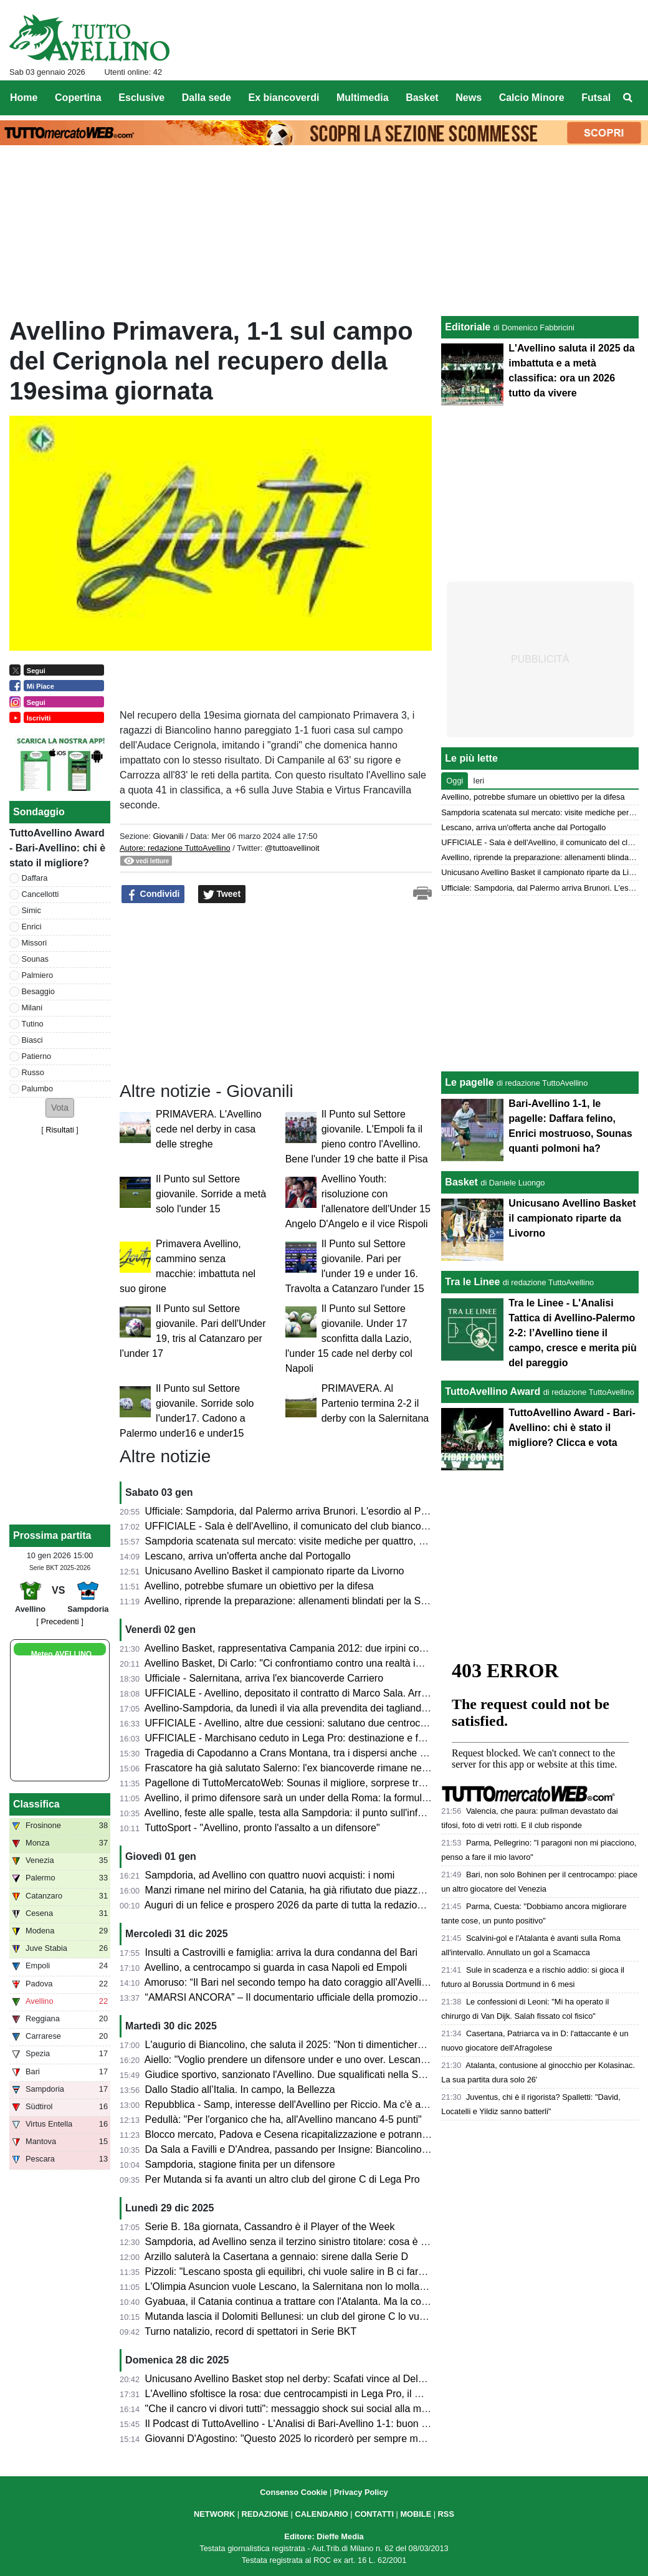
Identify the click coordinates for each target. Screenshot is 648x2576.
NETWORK (214, 2514)
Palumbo (38, 1088)
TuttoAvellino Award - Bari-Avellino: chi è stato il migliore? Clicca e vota (572, 1427)
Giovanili (168, 836)
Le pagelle (469, 1082)
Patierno (37, 1056)
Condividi (153, 894)
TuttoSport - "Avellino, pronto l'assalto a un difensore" (262, 1827)
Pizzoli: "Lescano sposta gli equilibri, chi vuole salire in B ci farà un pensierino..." (321, 2271)
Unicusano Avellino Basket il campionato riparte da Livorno (274, 1571)
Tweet (222, 894)
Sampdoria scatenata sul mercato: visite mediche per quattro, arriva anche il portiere (331, 1541)
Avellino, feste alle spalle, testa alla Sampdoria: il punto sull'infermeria (298, 1813)
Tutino (33, 1023)
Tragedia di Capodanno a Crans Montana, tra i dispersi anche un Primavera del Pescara (340, 1753)
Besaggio (38, 991)
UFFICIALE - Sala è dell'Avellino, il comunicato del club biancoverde (295, 1526)
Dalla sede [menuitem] (206, 97)
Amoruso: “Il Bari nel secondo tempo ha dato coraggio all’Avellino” (290, 1982)
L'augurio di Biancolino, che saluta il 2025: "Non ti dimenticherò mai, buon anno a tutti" (335, 2044)
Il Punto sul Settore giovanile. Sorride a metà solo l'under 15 (211, 1194)
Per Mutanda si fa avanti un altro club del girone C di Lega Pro (282, 2179)
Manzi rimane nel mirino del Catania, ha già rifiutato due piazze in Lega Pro (311, 1890)
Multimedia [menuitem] (362, 97)
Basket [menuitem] (422, 97)
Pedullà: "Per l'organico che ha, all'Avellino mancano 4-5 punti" (283, 2119)
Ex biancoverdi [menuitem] (284, 97)
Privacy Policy (361, 2492)
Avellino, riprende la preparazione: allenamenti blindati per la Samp (293, 1601)
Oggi (454, 780)
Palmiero (38, 975)
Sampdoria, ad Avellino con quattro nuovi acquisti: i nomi (270, 1875)
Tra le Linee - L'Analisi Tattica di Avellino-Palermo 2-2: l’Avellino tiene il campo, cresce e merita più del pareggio (572, 1333)
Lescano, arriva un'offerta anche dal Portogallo (248, 1556)
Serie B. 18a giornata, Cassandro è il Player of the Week (270, 2226)
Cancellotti (40, 894)
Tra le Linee (472, 1281)
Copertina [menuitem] (78, 97)
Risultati (59, 1129)
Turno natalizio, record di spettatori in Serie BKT (250, 2331)
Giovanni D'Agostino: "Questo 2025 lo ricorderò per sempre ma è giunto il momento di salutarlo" (356, 2438)
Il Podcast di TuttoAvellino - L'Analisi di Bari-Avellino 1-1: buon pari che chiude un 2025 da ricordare (364, 2423)
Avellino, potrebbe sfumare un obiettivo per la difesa (259, 1586)
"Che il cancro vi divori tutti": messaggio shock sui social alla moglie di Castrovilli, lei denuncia (351, 2408)
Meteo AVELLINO (61, 1654)
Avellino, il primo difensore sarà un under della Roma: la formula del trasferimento (325, 1798)
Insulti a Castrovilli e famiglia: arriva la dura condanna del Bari (281, 1952)
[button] (59, 1108)
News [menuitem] (468, 97)
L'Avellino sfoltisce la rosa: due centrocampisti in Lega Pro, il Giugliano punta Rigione (333, 2393)
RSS (446, 2514)
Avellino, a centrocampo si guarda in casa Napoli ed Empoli (276, 1967)
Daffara (35, 878)
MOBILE (415, 2514)
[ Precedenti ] (59, 1621)
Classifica (36, 1804)
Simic (31, 910)
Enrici (32, 926)
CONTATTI (374, 2514)
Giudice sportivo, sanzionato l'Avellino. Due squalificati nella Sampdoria (302, 2074)
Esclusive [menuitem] (141, 97)
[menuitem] (628, 98)
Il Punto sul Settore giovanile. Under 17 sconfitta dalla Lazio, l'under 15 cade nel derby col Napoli (348, 1338)
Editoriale (467, 327)
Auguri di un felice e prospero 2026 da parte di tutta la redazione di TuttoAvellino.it (326, 1905)
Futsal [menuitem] (596, 97)
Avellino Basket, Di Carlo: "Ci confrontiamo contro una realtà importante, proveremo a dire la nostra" (365, 1663)
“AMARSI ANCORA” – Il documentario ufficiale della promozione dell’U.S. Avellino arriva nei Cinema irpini (378, 1997)
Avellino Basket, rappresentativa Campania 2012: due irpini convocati (298, 1648)
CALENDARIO (321, 2514)
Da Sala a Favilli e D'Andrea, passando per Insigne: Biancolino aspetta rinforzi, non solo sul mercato (366, 2149)
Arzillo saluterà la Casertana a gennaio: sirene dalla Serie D (276, 2256)
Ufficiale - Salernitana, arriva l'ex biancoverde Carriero (264, 1678)
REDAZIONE (265, 2514)
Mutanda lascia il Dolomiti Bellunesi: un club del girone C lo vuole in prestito (312, 2316)
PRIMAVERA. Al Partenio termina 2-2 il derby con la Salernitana (375, 1403)
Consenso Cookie (293, 2492)
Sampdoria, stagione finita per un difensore (240, 2164)
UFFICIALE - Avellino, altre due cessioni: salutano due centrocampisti (298, 1723)
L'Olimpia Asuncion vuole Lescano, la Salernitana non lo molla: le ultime (303, 2286)
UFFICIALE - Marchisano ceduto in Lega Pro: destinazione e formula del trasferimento (335, 1738)
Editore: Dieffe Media (323, 2536)
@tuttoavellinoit (292, 848)
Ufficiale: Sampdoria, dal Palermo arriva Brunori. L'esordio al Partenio (298, 1511)
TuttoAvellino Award (492, 1391)
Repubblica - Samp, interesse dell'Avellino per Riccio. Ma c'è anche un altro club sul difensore (352, 2104)
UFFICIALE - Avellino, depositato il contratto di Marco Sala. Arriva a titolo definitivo (326, 1693)
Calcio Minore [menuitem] (532, 97)
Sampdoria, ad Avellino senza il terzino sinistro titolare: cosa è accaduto (303, 2241)
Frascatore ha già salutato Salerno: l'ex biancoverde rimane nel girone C (305, 1768)
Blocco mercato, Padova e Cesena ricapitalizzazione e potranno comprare (309, 2134)
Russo (33, 1072)
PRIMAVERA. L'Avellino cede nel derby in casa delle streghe (209, 1129)
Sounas (35, 959)
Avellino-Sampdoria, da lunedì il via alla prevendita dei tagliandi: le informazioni (319, 1708)
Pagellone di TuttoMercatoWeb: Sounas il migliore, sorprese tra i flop (296, 1783)
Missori (34, 942)
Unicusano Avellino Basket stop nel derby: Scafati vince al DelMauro (296, 2378)
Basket (461, 1182)
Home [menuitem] (23, 97)
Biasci (32, 1040)
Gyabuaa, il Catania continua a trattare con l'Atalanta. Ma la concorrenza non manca (331, 2301)
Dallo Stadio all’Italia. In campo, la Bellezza (240, 2089)
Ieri (478, 780)
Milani (32, 1007)
